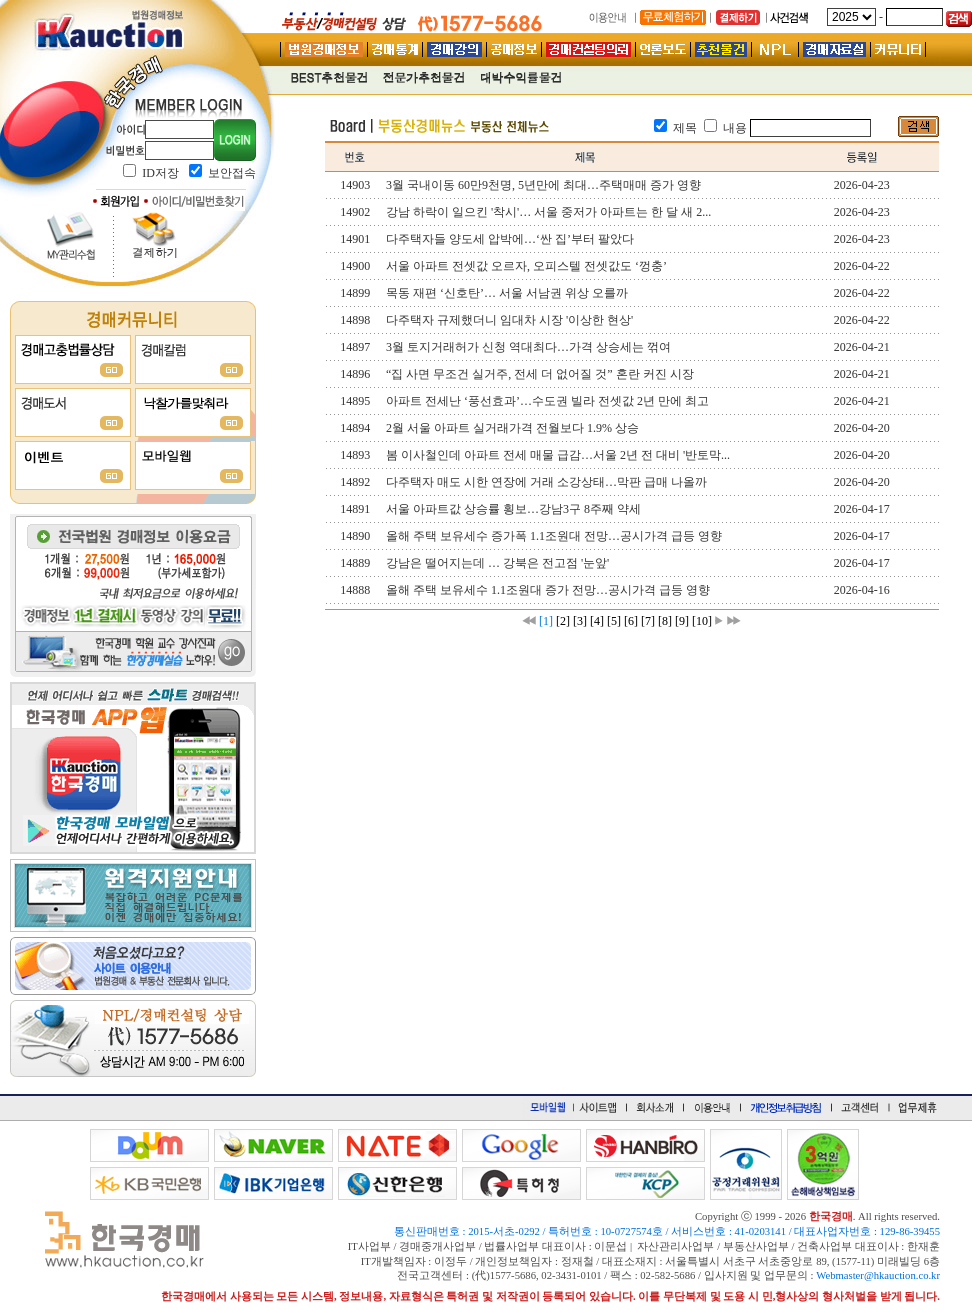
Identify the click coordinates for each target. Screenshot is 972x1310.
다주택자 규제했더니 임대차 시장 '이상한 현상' (509, 320)
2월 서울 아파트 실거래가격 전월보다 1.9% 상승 (512, 428)
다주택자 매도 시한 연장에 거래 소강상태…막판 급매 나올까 (546, 482)
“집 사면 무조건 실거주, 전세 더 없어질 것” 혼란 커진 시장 (540, 374)
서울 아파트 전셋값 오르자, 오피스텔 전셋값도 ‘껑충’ (526, 266)
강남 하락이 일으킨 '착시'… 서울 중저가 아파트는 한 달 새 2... (548, 212)
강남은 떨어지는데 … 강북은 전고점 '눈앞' (497, 563)
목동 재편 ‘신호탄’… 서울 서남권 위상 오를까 (507, 293)
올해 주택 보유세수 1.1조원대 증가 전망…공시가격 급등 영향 (548, 590)
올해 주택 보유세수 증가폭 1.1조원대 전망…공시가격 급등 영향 (554, 536)
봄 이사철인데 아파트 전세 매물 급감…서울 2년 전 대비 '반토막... (558, 455)
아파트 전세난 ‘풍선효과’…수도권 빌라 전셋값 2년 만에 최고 (547, 401)
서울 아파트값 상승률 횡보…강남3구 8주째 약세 (513, 509)
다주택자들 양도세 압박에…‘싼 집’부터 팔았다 (510, 239)
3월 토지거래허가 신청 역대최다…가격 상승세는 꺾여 (528, 347)
